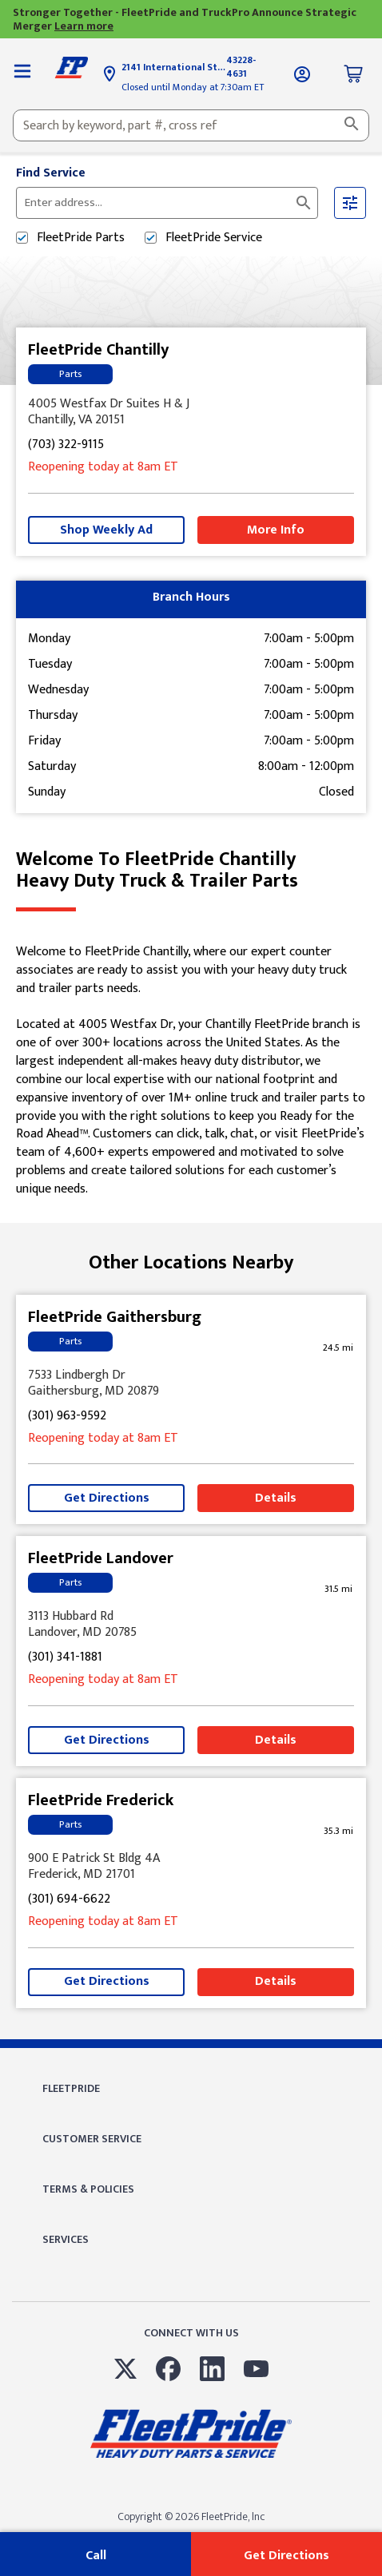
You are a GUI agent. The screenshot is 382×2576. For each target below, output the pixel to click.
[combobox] (191, 125)
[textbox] (191, 125)
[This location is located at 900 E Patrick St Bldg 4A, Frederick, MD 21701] (191, 1867)
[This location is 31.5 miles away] (338, 1589)
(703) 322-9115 (66, 445)
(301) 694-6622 (69, 1900)
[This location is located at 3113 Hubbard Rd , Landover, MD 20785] (191, 1625)
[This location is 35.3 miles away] (338, 1831)
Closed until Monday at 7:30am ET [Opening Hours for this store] (192, 87)
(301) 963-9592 (67, 1416)
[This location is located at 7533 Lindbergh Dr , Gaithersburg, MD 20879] (191, 1383)
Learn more (83, 26)
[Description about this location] (191, 1071)
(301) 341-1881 (65, 1658)
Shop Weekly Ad (106, 530)
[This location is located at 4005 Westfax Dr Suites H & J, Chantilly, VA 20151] (191, 412)
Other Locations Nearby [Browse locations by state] (191, 1263)
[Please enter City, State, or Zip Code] (157, 203)
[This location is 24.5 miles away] (338, 1348)
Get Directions (106, 1498)
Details (275, 1498)
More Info (275, 530)
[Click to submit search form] (303, 202)
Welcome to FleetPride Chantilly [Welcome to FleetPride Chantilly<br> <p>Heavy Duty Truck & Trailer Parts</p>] (191, 870)
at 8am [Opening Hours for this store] (103, 467)
